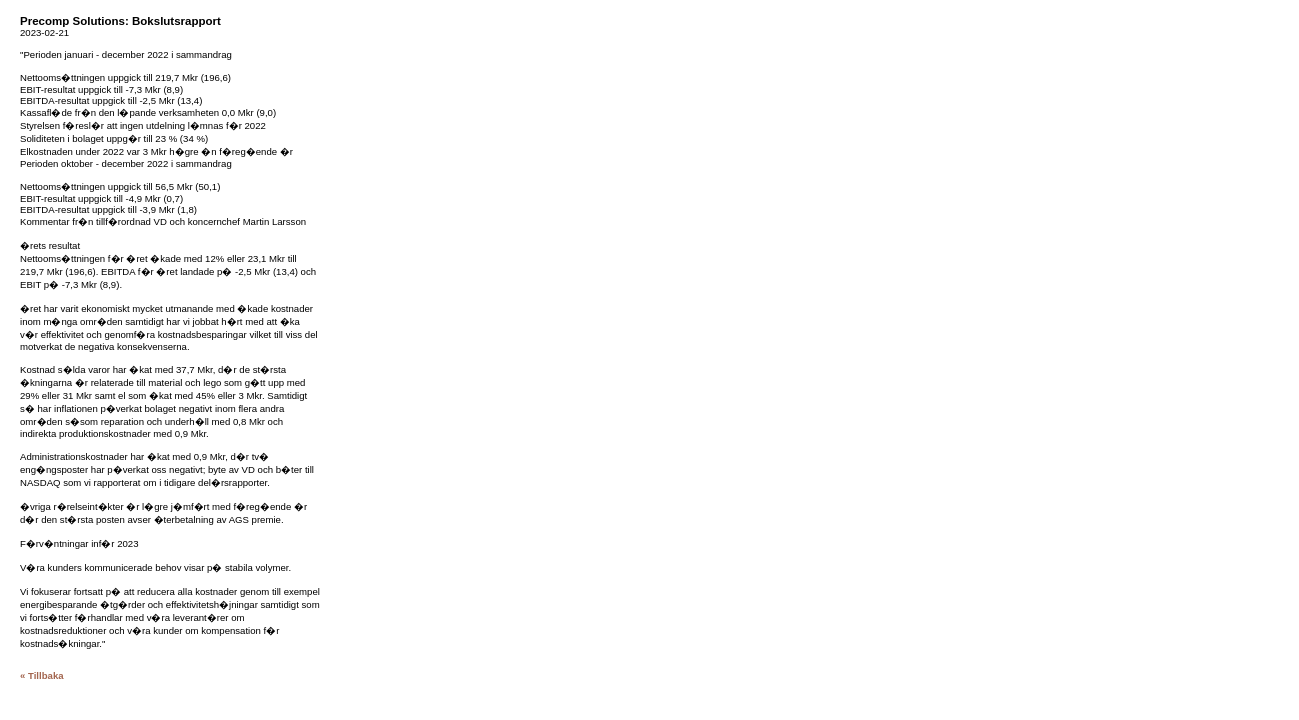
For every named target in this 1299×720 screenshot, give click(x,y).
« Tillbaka (42, 675)
